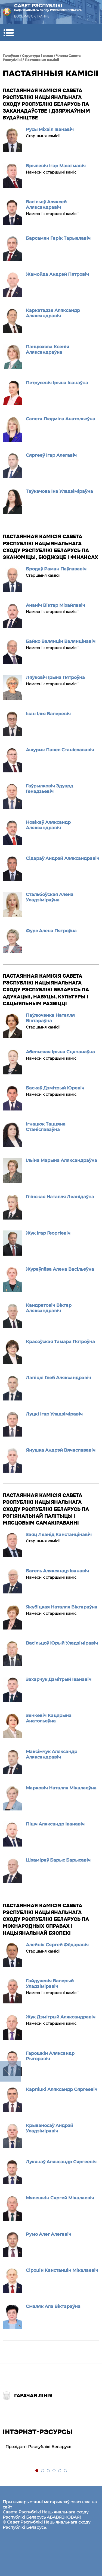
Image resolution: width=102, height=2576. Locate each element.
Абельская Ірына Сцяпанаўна (60, 1051)
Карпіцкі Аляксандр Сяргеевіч (61, 2089)
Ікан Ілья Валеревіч (48, 713)
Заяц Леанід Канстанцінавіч (59, 1534)
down (10, 2071)
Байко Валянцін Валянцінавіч (60, 641)
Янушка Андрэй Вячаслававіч (60, 1450)
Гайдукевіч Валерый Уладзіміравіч (50, 1983)
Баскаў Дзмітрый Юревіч (55, 1088)
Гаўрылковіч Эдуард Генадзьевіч (49, 788)
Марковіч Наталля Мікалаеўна (61, 1787)
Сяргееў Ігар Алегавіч (51, 455)
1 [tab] (37, 2470)
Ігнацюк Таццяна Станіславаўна (46, 1126)
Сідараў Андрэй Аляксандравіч (62, 858)
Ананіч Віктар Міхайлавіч (55, 605)
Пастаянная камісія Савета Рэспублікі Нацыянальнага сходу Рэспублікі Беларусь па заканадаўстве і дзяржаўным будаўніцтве (46, 104)
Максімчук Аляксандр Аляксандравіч (51, 1754)
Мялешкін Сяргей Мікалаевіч (60, 2197)
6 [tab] (65, 2470)
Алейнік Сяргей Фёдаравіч (57, 1944)
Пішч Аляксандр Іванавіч (55, 1824)
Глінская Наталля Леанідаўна (60, 1196)
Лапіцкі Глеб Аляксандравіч (58, 1377)
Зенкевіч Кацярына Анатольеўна (49, 1718)
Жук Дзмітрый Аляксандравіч (60, 2017)
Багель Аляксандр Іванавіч (57, 1570)
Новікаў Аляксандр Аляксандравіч (48, 825)
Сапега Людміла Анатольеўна (60, 418)
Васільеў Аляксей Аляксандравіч (46, 204)
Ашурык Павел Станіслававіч (60, 749)
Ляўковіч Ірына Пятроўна (55, 677)
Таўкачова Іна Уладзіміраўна (59, 491)
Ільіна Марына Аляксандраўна (61, 1160)
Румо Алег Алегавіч (48, 2234)
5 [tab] (59, 2470)
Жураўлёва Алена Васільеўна (60, 1269)
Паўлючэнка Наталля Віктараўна (50, 1018)
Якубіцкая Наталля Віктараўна (61, 1607)
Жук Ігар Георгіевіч (48, 1233)
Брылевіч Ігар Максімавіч (56, 165)
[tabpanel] (51, 2447)
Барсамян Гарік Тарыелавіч (58, 238)
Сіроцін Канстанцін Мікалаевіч (62, 2270)
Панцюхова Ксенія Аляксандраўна (47, 349)
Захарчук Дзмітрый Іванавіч (58, 1679)
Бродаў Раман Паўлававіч (56, 569)
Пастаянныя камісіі (42, 60)
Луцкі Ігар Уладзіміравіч (54, 1414)
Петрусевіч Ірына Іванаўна (57, 382)
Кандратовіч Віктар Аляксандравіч (49, 1308)
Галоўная (11, 56)
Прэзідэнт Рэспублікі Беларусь (38, 2446)
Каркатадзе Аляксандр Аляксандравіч (53, 313)
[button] (8, 32)
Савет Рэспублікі (48, 7)
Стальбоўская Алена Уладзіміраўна (49, 897)
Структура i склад (37, 56)
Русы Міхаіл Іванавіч (50, 129)
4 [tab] (54, 2470)
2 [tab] (42, 2470)
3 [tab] (48, 2470)
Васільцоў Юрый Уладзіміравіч (62, 1643)
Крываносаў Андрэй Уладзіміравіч (49, 2128)
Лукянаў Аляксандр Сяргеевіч (61, 2161)
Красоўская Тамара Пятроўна (60, 1341)
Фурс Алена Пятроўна (51, 930)
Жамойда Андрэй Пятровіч (57, 274)
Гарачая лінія (27, 2395)
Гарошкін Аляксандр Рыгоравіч (50, 2056)
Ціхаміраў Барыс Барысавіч (58, 1860)
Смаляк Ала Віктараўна (53, 2306)
